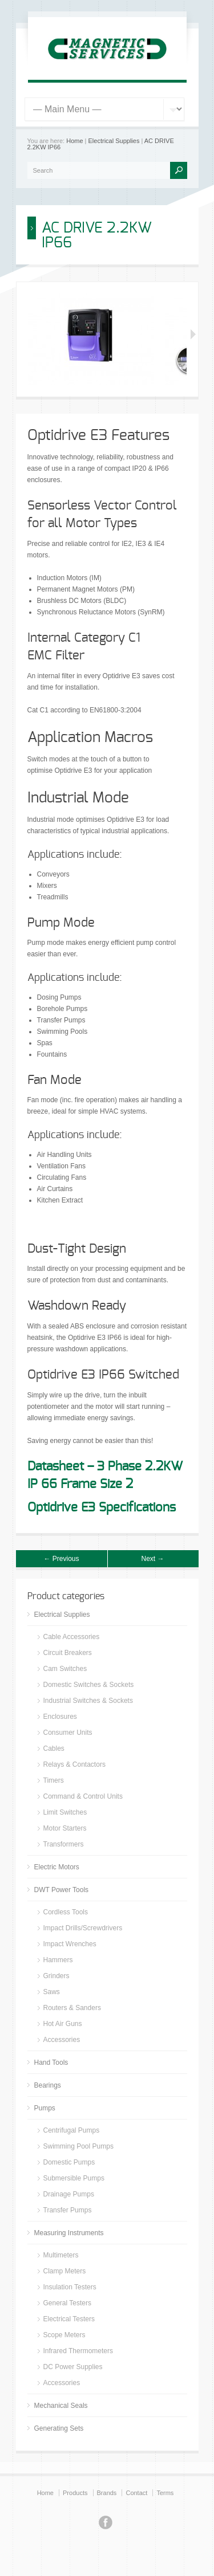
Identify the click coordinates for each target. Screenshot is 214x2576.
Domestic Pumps (69, 2162)
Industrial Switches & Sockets (88, 1701)
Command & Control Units (83, 1796)
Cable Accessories (71, 1637)
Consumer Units (67, 1733)
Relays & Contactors (74, 1764)
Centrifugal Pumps (71, 2130)
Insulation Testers (69, 2287)
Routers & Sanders (72, 2008)
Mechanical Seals (61, 2406)
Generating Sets (59, 2428)
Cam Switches (65, 1669)
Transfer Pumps (67, 2210)
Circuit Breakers (67, 1653)
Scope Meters (64, 2335)
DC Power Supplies (73, 2367)
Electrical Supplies (114, 140)
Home (74, 140)
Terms (164, 2492)
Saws (51, 1992)
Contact (136, 2492)
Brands (107, 2492)
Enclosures (60, 1717)
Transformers (63, 1844)
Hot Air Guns (62, 2024)
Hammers (58, 1960)
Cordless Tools (65, 1912)
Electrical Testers (69, 2319)
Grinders (56, 1976)
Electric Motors (56, 1867)
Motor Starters (65, 1828)
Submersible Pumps (73, 2178)
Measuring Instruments (69, 2233)
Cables (53, 1748)
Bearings (47, 2085)
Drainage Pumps (68, 2194)
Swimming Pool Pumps (78, 2146)
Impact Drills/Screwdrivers (83, 1928)
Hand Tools (51, 2062)
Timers (53, 1780)
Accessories (61, 2040)
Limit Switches (65, 1812)
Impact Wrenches (69, 1944)
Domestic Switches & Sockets (88, 1685)
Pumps (44, 2108)
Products (75, 2492)
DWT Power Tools (61, 1890)
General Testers (67, 2303)
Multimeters (61, 2255)
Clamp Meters (64, 2271)
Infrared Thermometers (78, 2351)
